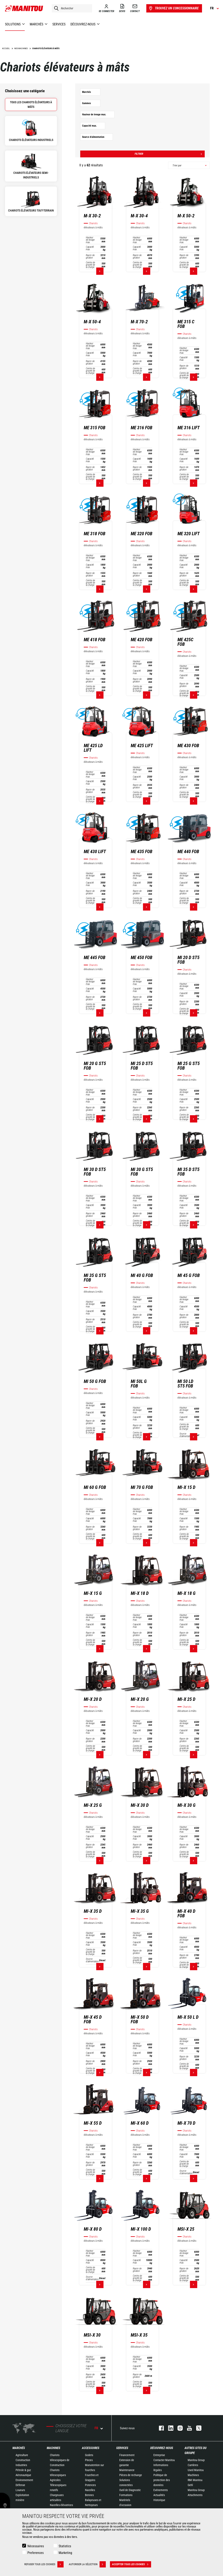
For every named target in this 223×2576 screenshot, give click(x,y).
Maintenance (126, 2470)
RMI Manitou (195, 2480)
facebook (159, 2428)
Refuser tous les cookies (44, 2564)
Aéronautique (23, 2475)
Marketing (65, 2553)
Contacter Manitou (164, 2460)
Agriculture (22, 2455)
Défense (20, 2485)
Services (122, 2448)
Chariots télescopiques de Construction (59, 2460)
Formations (125, 2495)
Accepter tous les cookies (131, 2564)
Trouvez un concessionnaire (173, 8)
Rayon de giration (90, 256)
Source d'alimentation (184, 1435)
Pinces (89, 2460)
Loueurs (20, 2490)
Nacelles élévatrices (61, 2505)
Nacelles (90, 2490)
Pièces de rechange (130, 2475)
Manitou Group (196, 2460)
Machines (53, 2448)
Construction (23, 2460)
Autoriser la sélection (87, 2564)
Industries (21, 2465)
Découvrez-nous (161, 2448)
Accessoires (90, 2448)
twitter (196, 2428)
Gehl (190, 2485)
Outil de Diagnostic (130, 2490)
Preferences (35, 2553)
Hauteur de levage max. (90, 240)
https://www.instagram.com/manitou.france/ (178, 2428)
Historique (159, 2500)
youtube (187, 2428)
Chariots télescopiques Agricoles (58, 2475)
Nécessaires (35, 2546)
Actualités (159, 2495)
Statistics (65, 2546)
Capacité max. (90, 248)
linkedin (168, 2428)
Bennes (89, 2495)
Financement (126, 2455)
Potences (90, 2485)
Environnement (24, 2480)
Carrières (193, 2465)
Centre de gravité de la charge (90, 265)
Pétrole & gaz (23, 2470)
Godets (89, 2455)
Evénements (160, 2490)
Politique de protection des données (161, 2480)
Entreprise (159, 2455)
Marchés (18, 2448)
